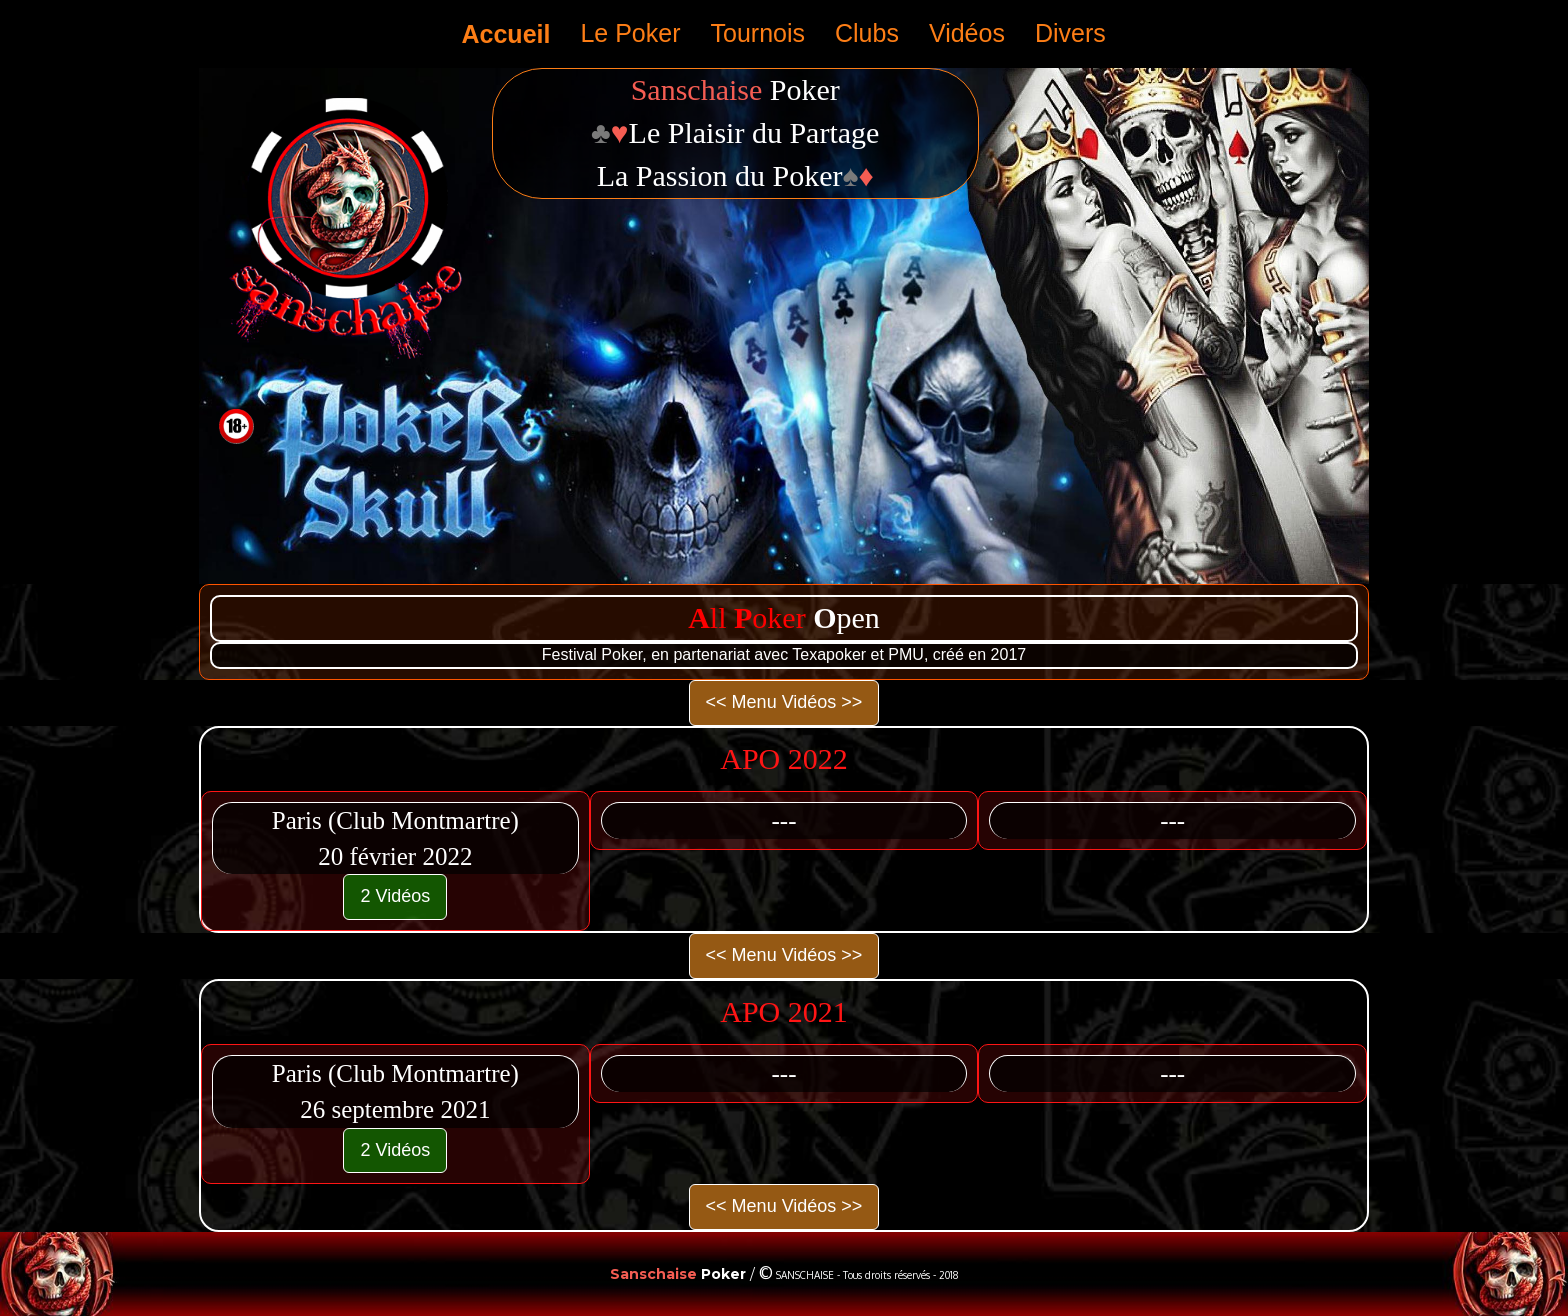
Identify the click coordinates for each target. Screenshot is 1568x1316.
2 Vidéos (395, 896)
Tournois (758, 33)
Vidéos (967, 33)
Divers (1070, 33)
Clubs (867, 33)
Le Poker (630, 33)
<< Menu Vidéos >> (784, 702)
